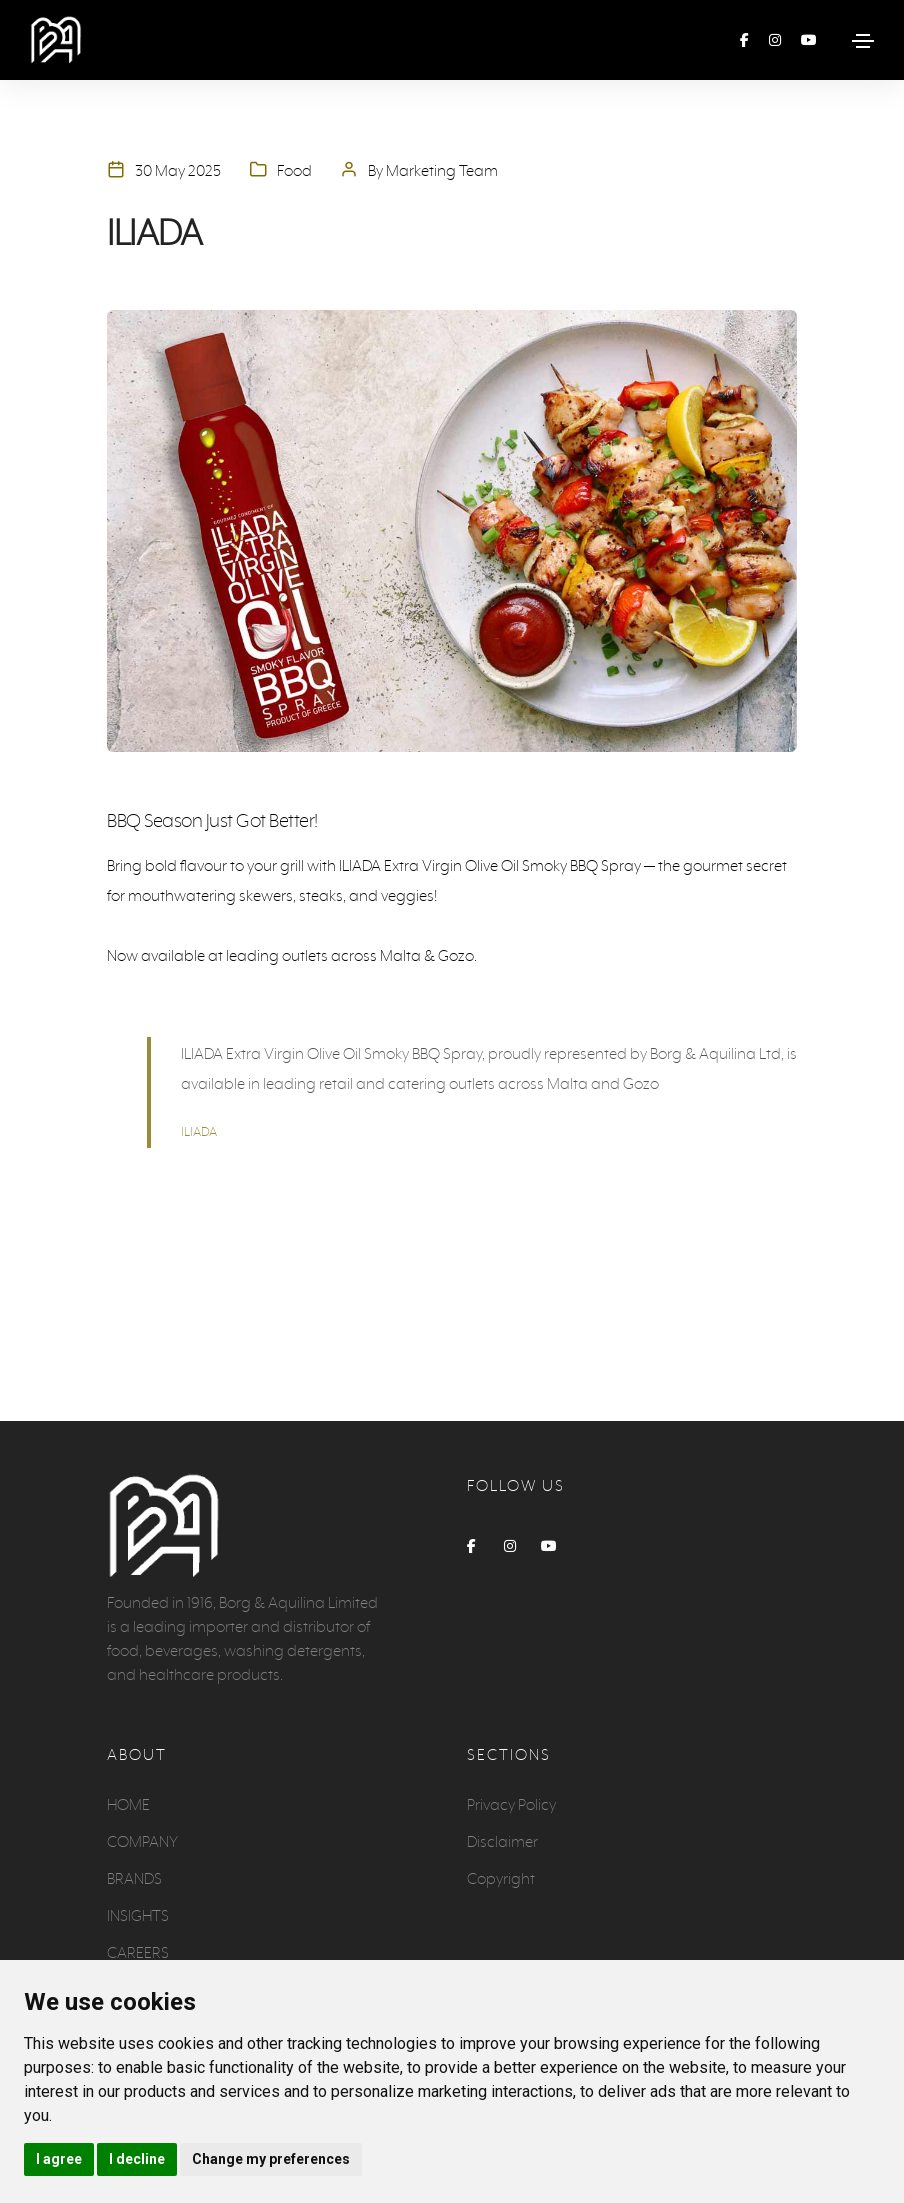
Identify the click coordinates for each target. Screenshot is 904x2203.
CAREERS (138, 1952)
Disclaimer (502, 1841)
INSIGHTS (138, 1915)
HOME (128, 1804)
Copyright (501, 1878)
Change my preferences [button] (271, 2159)
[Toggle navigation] (863, 41)
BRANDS (134, 1878)
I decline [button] (137, 2159)
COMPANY (142, 1841)
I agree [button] (59, 2159)
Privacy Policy (511, 1804)
